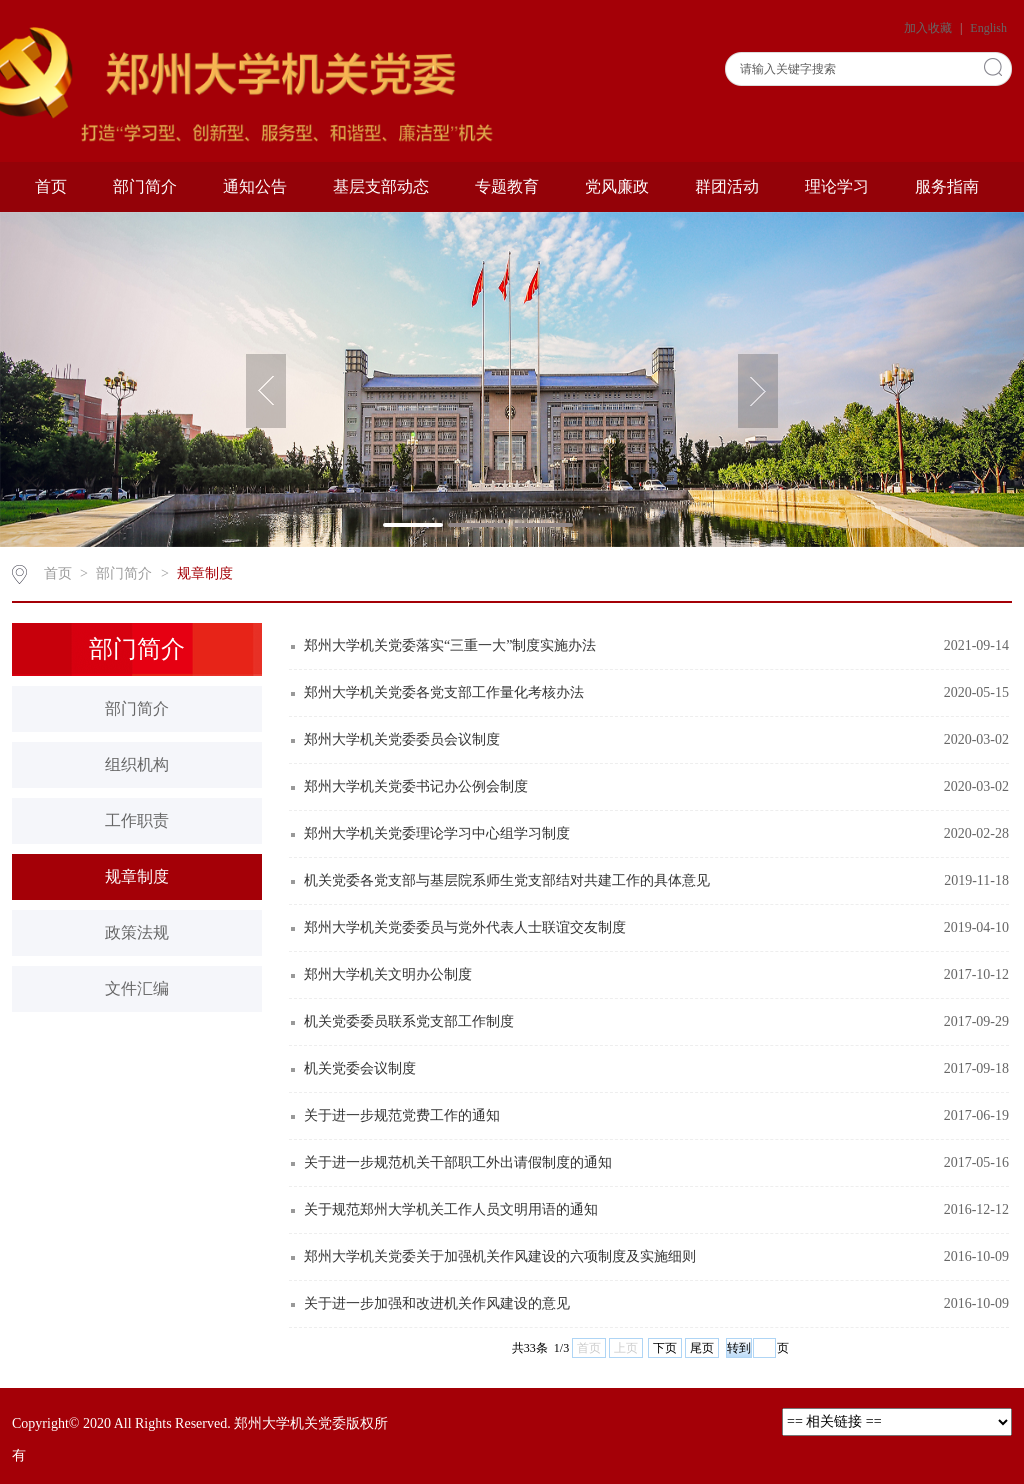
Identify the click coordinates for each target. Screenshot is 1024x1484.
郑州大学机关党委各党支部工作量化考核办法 (444, 692)
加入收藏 (929, 28)
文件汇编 (137, 988)
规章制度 (205, 573)
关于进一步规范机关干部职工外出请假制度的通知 (458, 1162)
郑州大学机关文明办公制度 (388, 974)
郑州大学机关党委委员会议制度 (402, 739)
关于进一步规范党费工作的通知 (402, 1115)
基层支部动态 (381, 186)
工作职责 (137, 820)
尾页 (702, 1348)
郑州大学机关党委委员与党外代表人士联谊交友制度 (465, 927)
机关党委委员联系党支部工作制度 (409, 1021)
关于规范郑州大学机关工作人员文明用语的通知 (451, 1209)
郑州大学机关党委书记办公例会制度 (416, 786)
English (988, 28)
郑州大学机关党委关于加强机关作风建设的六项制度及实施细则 (500, 1256)
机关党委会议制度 (360, 1068)
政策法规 (137, 932)
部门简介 (145, 186)
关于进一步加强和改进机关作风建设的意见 (437, 1303)
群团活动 (727, 186)
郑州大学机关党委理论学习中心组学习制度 (437, 833)
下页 (665, 1348)
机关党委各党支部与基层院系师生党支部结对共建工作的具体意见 (507, 880)
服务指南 (947, 186)
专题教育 (507, 186)
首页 (51, 186)
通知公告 (255, 186)
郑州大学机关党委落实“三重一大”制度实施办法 (450, 645)
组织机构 (137, 764)
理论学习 (837, 186)
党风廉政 (617, 186)
